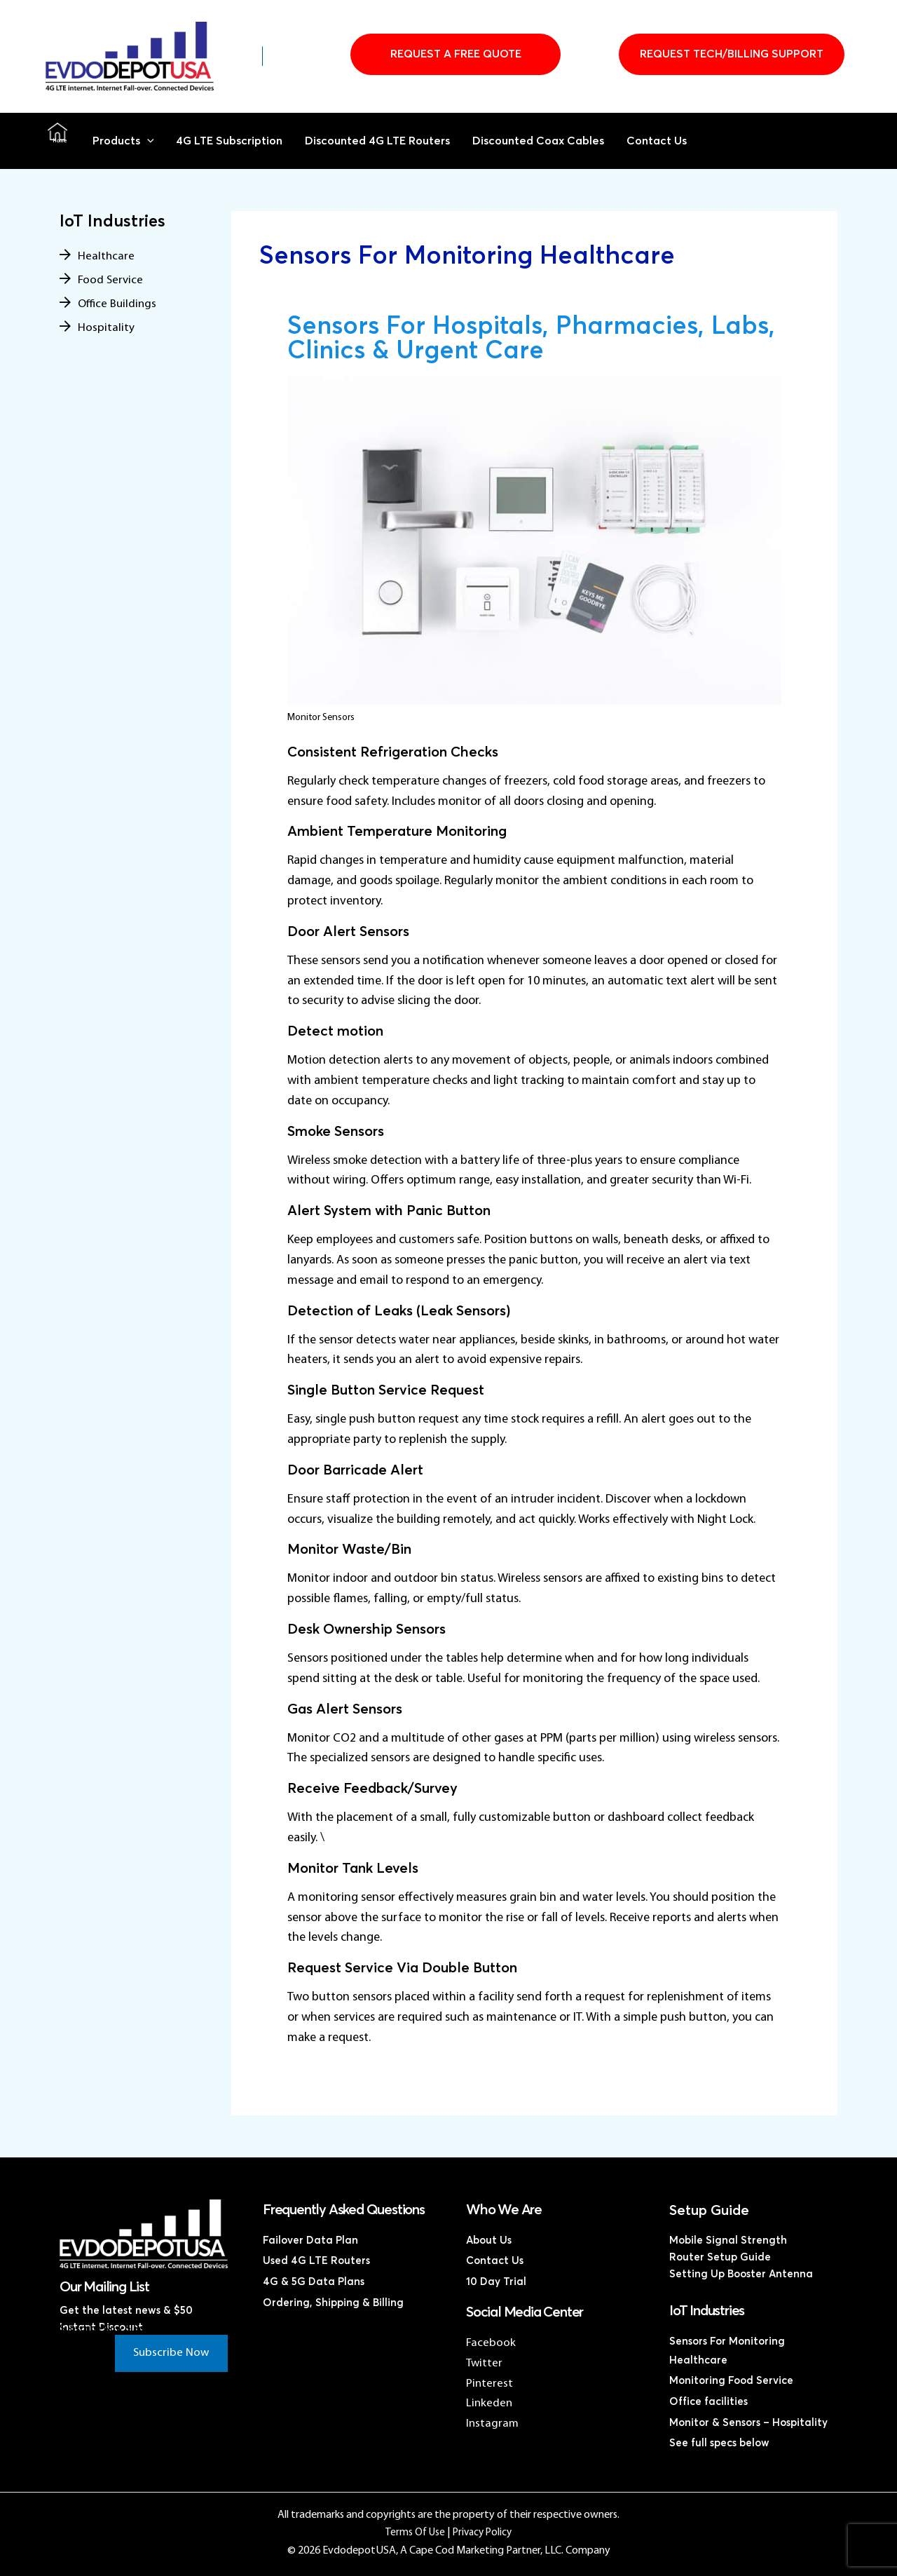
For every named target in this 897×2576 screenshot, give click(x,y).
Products (124, 141)
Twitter (485, 2363)
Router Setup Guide (720, 2257)
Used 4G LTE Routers (316, 2260)
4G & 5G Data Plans (313, 2280)
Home (57, 141)
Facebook (491, 2343)
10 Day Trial (496, 2280)
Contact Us (670, 141)
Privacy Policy (482, 2532)
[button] (149, 141)
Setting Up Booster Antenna (741, 2274)
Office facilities (708, 2402)
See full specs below (719, 2442)
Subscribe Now (168, 2354)
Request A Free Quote (455, 54)
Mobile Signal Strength (728, 2240)
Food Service (111, 280)
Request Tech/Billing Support (731, 54)
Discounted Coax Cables (550, 141)
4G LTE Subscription (231, 141)
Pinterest (490, 2383)
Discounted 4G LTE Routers (384, 141)
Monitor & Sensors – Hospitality (748, 2422)
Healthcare (106, 256)
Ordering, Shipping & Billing (333, 2301)
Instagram (493, 2423)
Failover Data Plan (310, 2240)
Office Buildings (118, 304)
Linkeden (490, 2403)
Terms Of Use (413, 2532)
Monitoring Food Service (731, 2381)
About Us (489, 2240)
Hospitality (106, 327)
